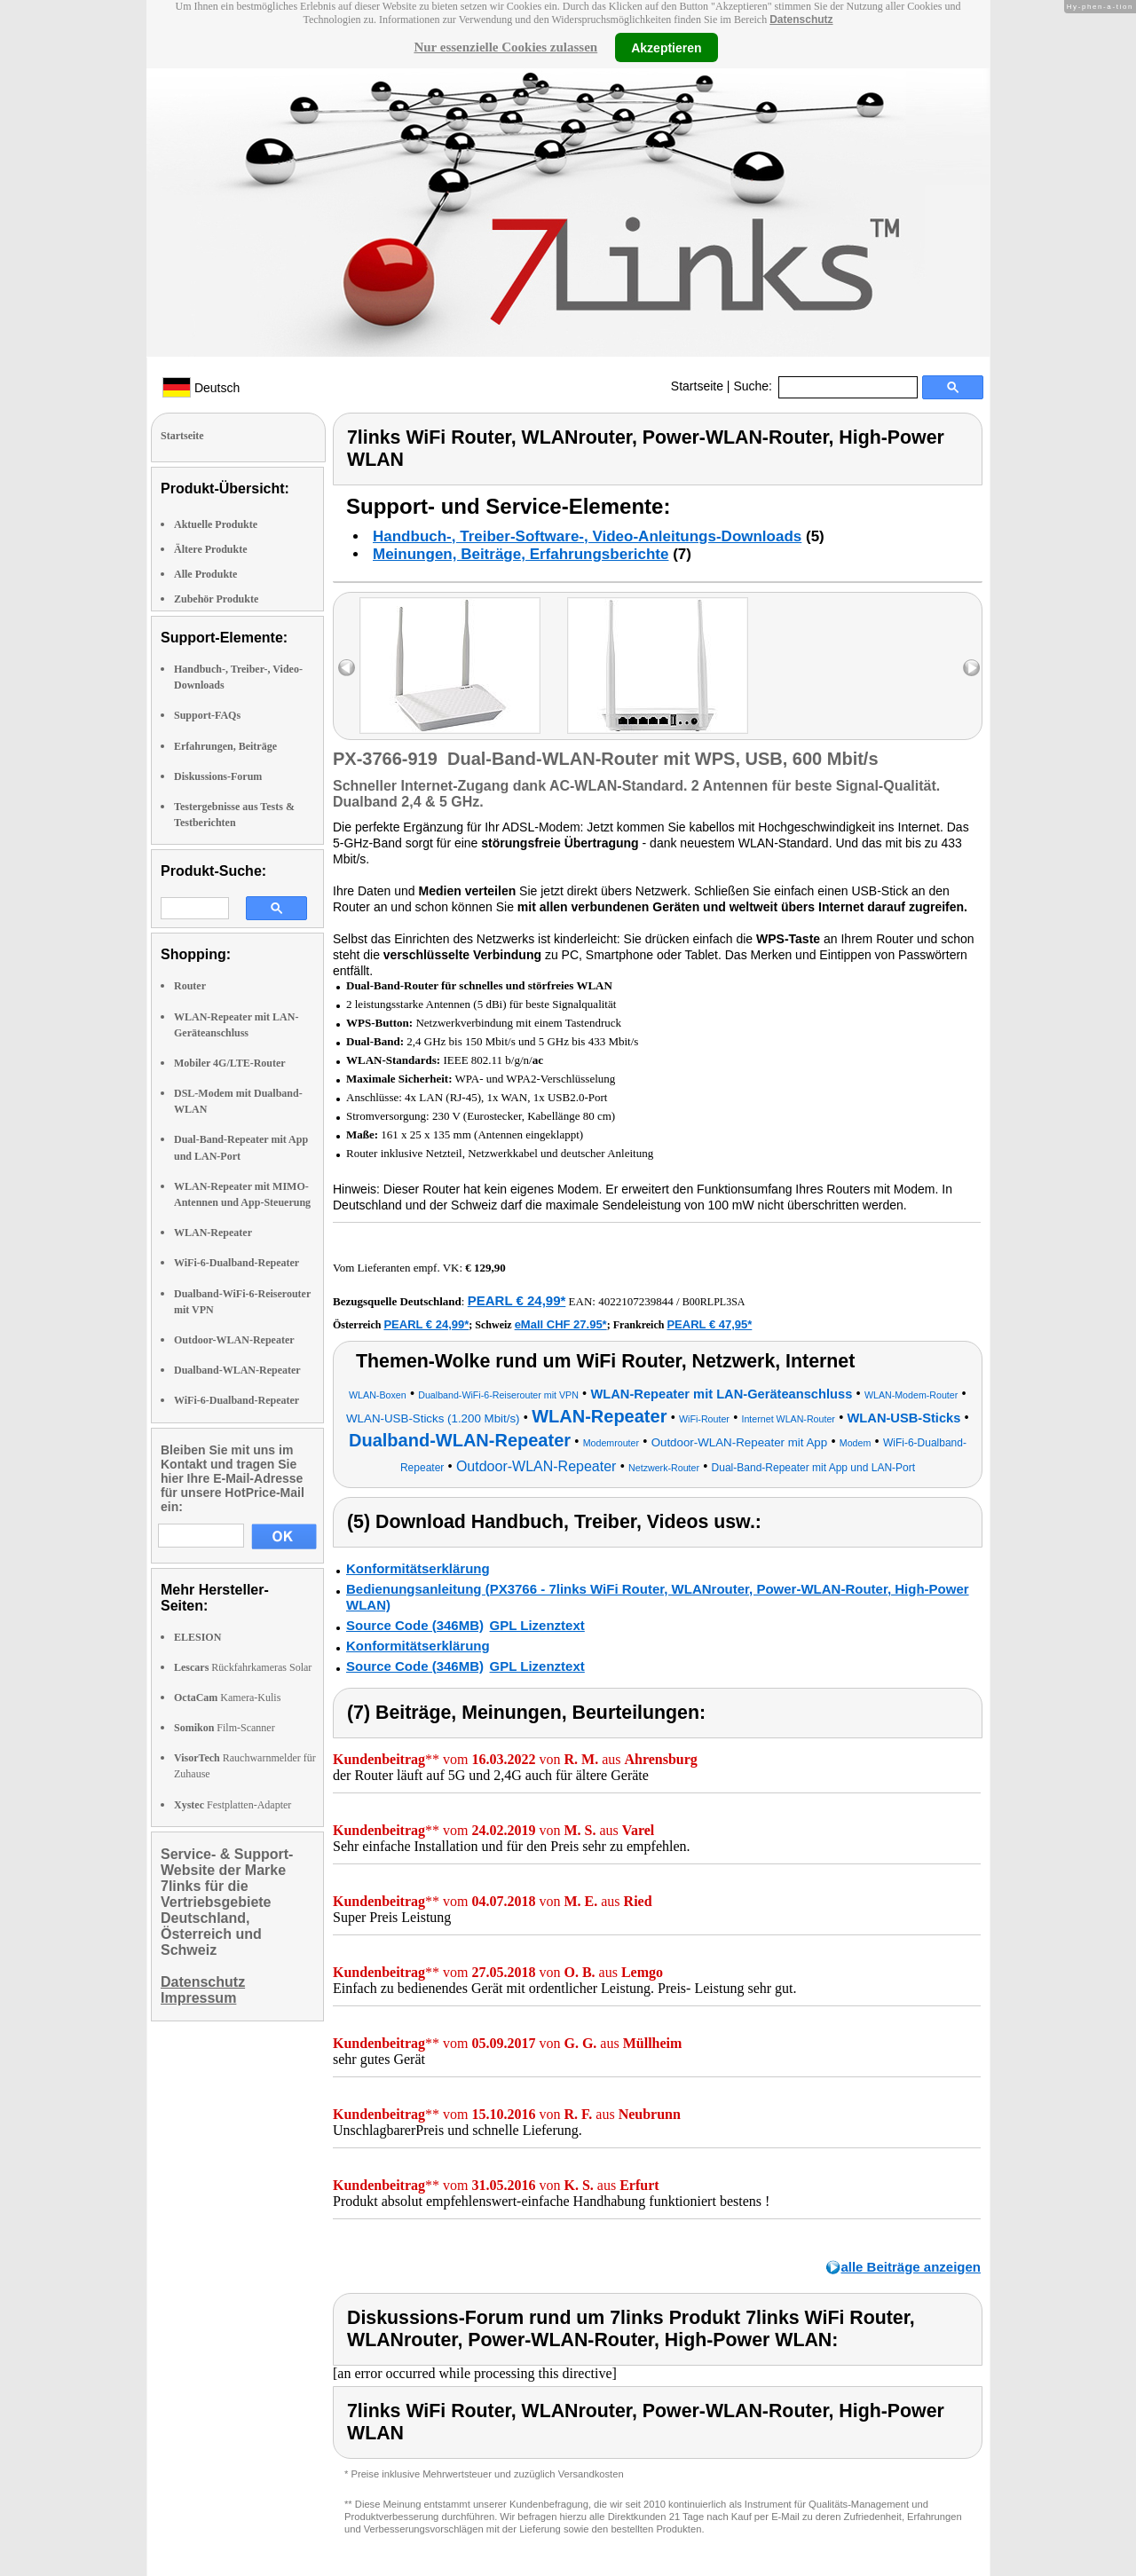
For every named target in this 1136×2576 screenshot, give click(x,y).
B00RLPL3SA (714, 1302)
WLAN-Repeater (213, 1232)
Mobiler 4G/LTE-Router (230, 1063)
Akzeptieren (666, 47)
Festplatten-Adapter (232, 1805)
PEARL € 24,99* (517, 1300)
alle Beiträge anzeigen (910, 2266)
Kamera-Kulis (227, 1697)
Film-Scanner (224, 1727)
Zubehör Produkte (216, 599)
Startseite (697, 386)
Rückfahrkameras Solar (243, 1667)
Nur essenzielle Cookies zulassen (505, 47)
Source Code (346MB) (415, 1625)
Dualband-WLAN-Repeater (237, 1370)
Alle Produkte (205, 574)
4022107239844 (636, 1301)
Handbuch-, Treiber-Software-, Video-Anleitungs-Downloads (587, 536)
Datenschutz (800, 19)
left (346, 667)
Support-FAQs (207, 715)
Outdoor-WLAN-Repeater (234, 1340)
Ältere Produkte (211, 549)
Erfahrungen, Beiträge (225, 746)
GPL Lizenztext (537, 1625)
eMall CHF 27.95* (561, 1324)
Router (190, 986)
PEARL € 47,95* (709, 1324)
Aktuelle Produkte (215, 524)
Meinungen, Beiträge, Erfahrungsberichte (520, 554)
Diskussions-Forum (218, 776)
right (971, 667)
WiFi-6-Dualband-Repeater (236, 1262)
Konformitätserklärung (418, 1568)
